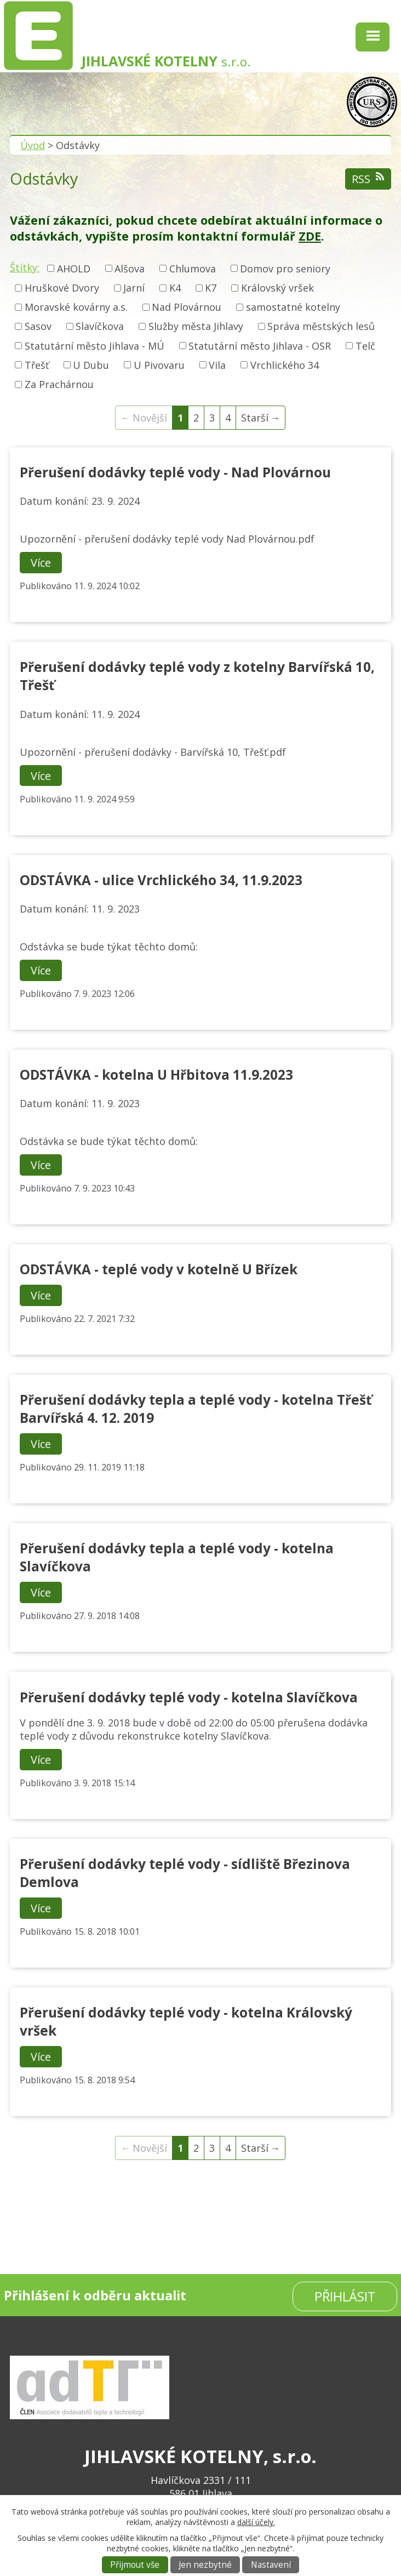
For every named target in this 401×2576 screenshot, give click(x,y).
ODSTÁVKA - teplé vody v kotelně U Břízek (158, 1269)
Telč (365, 345)
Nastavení (271, 2565)
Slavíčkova (100, 326)
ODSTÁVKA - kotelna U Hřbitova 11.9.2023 (156, 1074)
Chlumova (192, 268)
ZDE (310, 236)
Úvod (32, 145)
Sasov (38, 326)
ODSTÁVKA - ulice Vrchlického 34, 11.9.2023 (161, 880)
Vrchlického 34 (284, 365)
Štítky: (24, 267)
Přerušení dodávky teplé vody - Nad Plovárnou (175, 472)
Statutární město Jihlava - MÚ (94, 345)
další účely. (256, 2522)
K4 (175, 287)
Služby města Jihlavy (195, 326)
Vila (217, 365)
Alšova (129, 268)
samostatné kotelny (293, 307)
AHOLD (73, 268)
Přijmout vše (134, 2565)
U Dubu (91, 365)
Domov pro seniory (285, 268)
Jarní (134, 287)
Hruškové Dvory (62, 287)
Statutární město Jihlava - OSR (259, 345)
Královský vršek (277, 287)
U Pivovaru (159, 365)
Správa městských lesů (321, 326)
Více (41, 562)
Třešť (37, 365)
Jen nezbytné (205, 2565)
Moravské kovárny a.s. (76, 307)
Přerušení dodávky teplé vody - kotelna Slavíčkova (189, 1697)
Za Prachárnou (59, 384)
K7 (210, 287)
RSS (368, 179)
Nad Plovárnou (186, 307)
